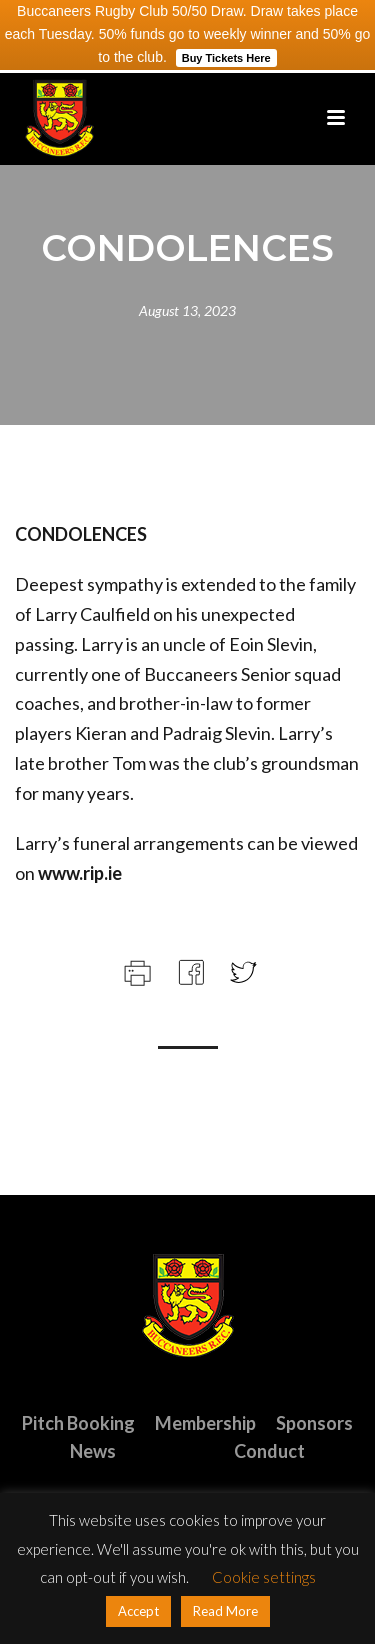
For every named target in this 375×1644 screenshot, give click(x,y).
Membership (205, 1423)
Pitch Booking (78, 1423)
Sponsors (314, 1423)
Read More (225, 1611)
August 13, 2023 (187, 310)
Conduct (269, 1451)
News (93, 1451)
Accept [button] (138, 1611)
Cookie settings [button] (264, 1577)
